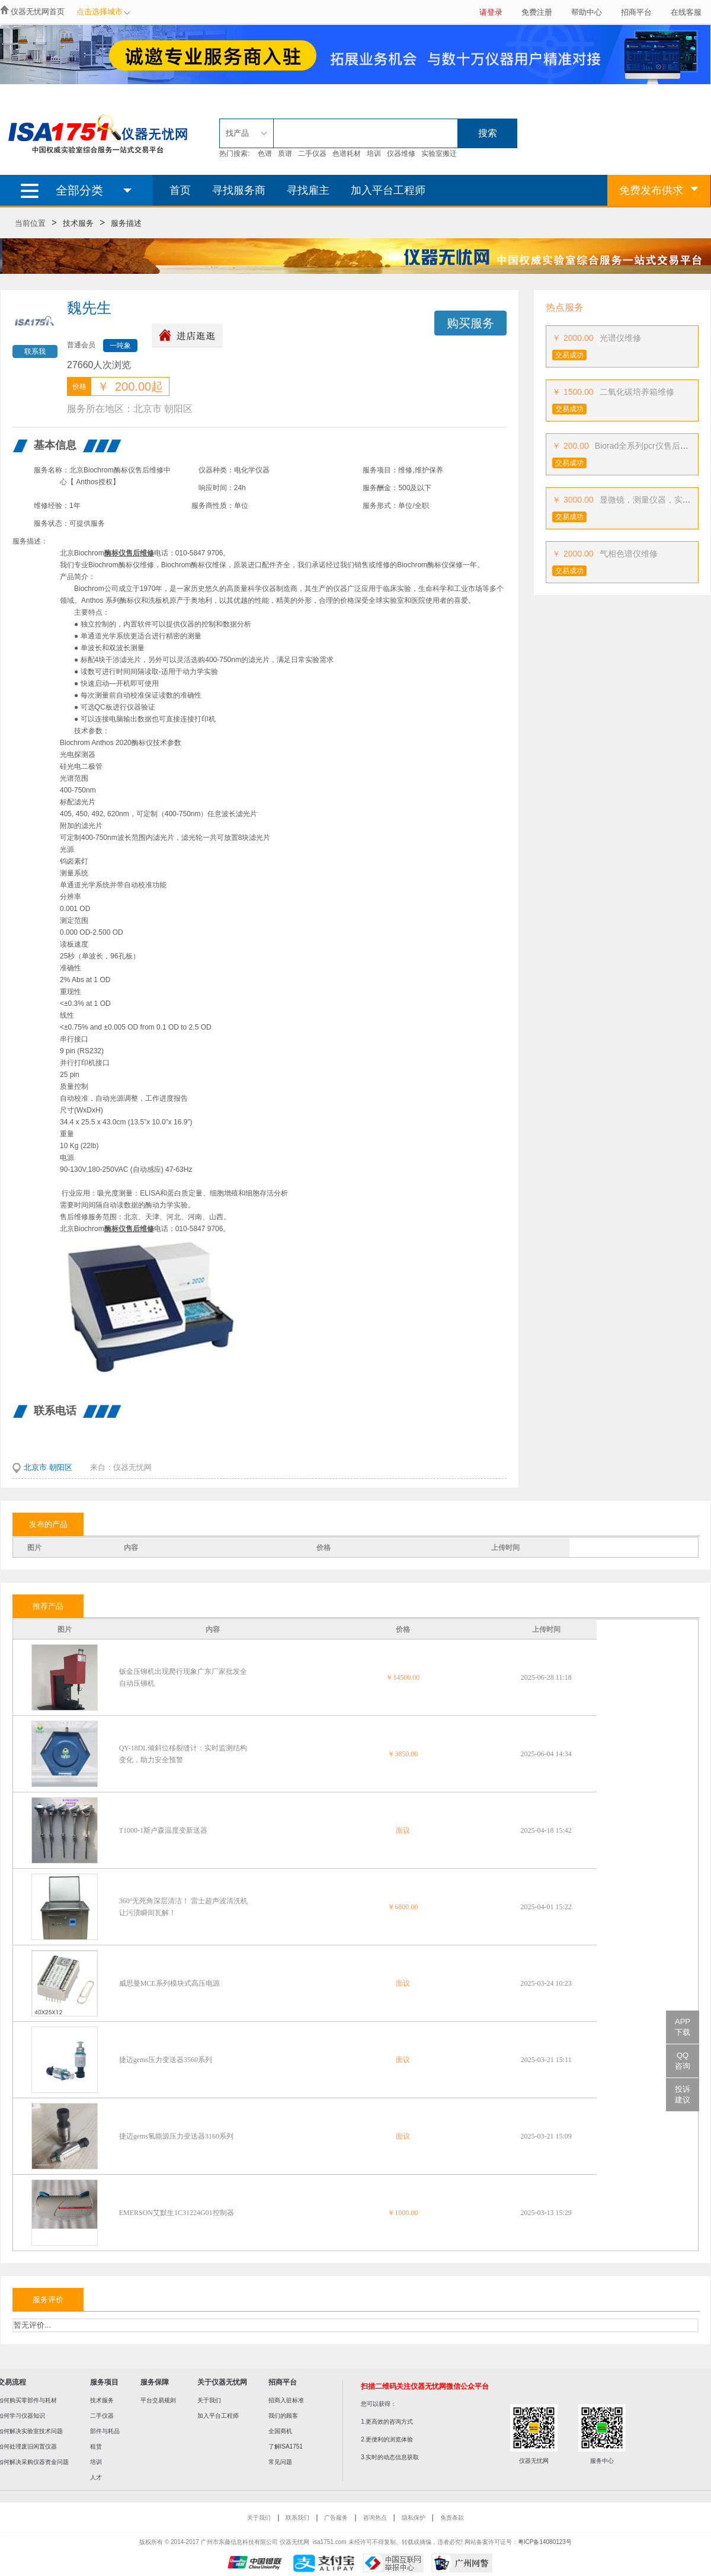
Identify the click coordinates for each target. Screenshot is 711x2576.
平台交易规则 (158, 2400)
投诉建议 (682, 2094)
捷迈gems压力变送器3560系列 (165, 2060)
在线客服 (686, 12)
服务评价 (48, 2299)
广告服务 (336, 2517)
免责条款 (452, 2517)
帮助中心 (586, 12)
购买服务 (470, 323)
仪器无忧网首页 (38, 11)
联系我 (35, 351)
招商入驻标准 (286, 2400)
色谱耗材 (346, 153)
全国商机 (280, 2431)
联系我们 (297, 2517)
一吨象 (120, 345)
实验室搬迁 (439, 153)
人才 (96, 2477)
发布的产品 (48, 1524)
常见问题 (280, 2462)
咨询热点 (375, 2517)
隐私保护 (413, 2517)
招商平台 (636, 12)
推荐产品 (48, 1606)
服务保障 (154, 2382)
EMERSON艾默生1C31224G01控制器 (176, 2213)
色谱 (265, 153)
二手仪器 (312, 153)
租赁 (96, 2446)
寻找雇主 (308, 190)
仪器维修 (401, 153)
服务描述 (126, 223)
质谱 (285, 153)
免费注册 (536, 12)
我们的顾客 (283, 2415)
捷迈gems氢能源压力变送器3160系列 (176, 2136)
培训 (374, 153)
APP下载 (682, 2027)
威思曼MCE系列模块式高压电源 (169, 1983)
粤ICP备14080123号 (545, 2542)
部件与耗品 (105, 2431)
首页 (180, 190)
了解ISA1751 (285, 2446)
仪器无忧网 (132, 1467)
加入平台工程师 (388, 190)
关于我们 (209, 2400)
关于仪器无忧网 (222, 2382)
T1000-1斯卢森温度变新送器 (163, 1830)
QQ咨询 (682, 2060)
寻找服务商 (238, 190)
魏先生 (89, 307)
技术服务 (78, 223)
